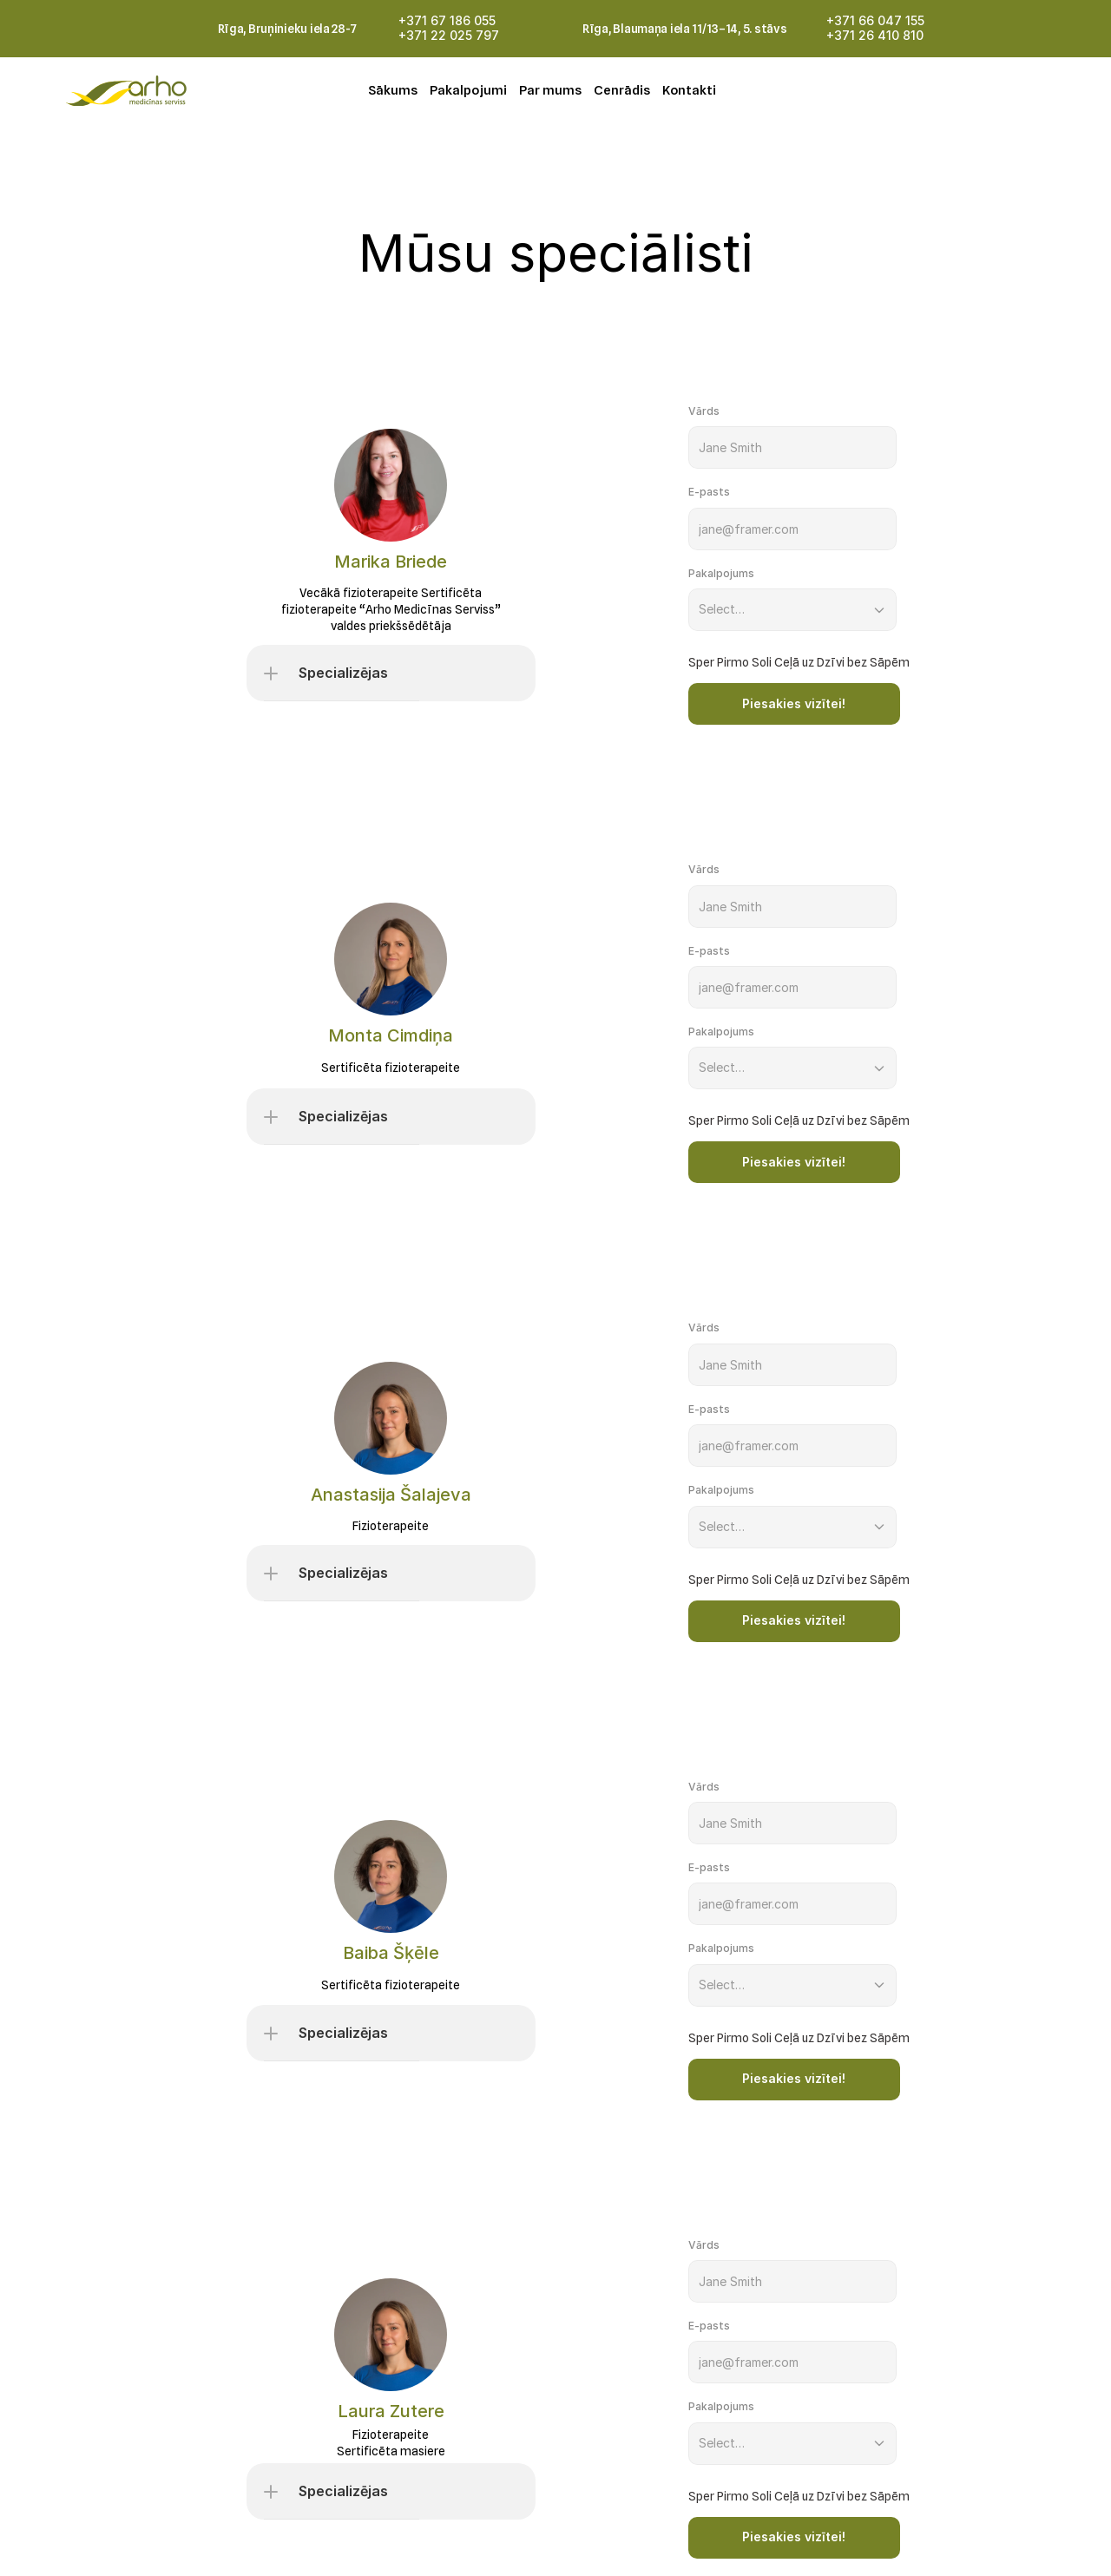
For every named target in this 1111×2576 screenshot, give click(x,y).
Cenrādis (622, 90)
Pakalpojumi (468, 90)
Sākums (392, 90)
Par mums (550, 90)
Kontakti (689, 90)
